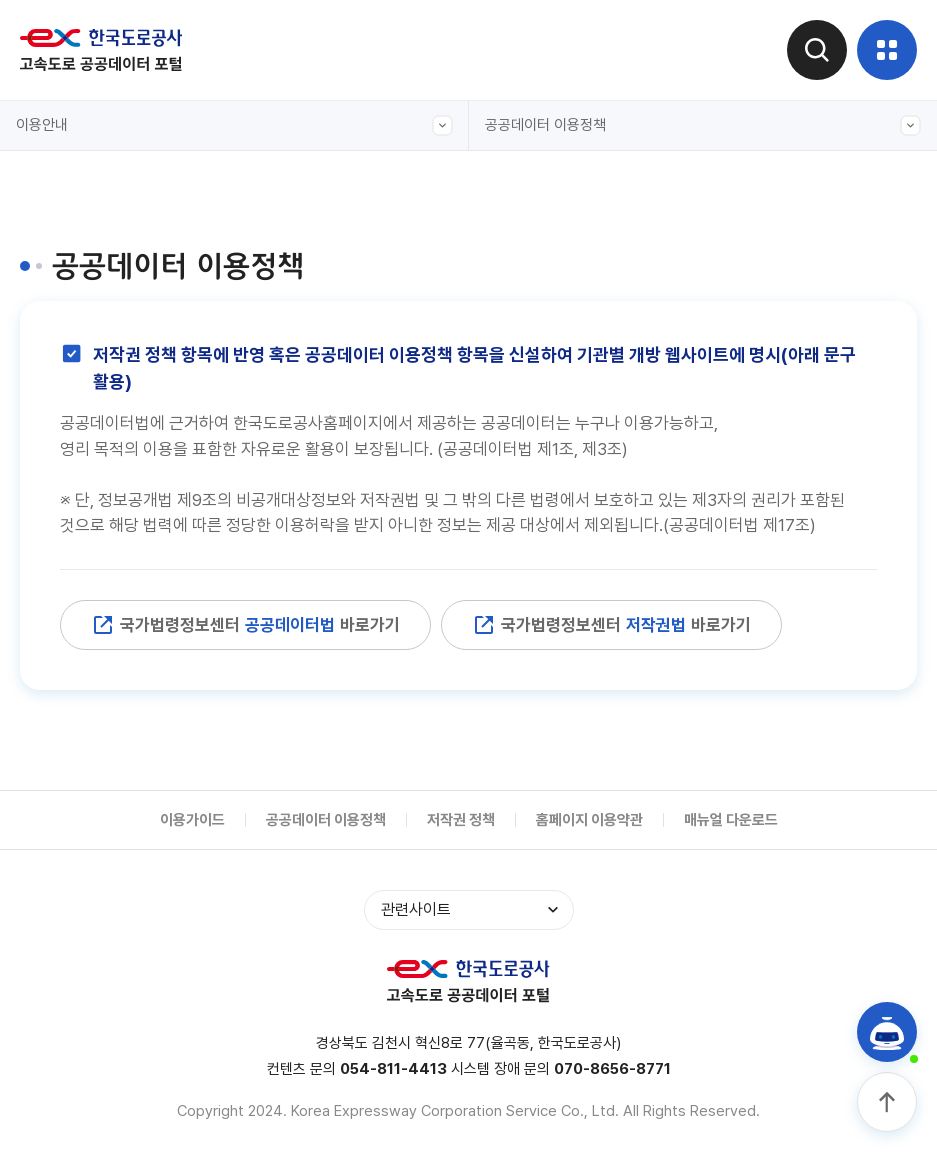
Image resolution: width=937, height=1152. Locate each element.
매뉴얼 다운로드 (731, 820)
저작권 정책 (461, 820)
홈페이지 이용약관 (589, 820)
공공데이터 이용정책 (703, 125)
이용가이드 (192, 820)
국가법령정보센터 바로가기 (245, 625)
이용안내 (234, 125)
